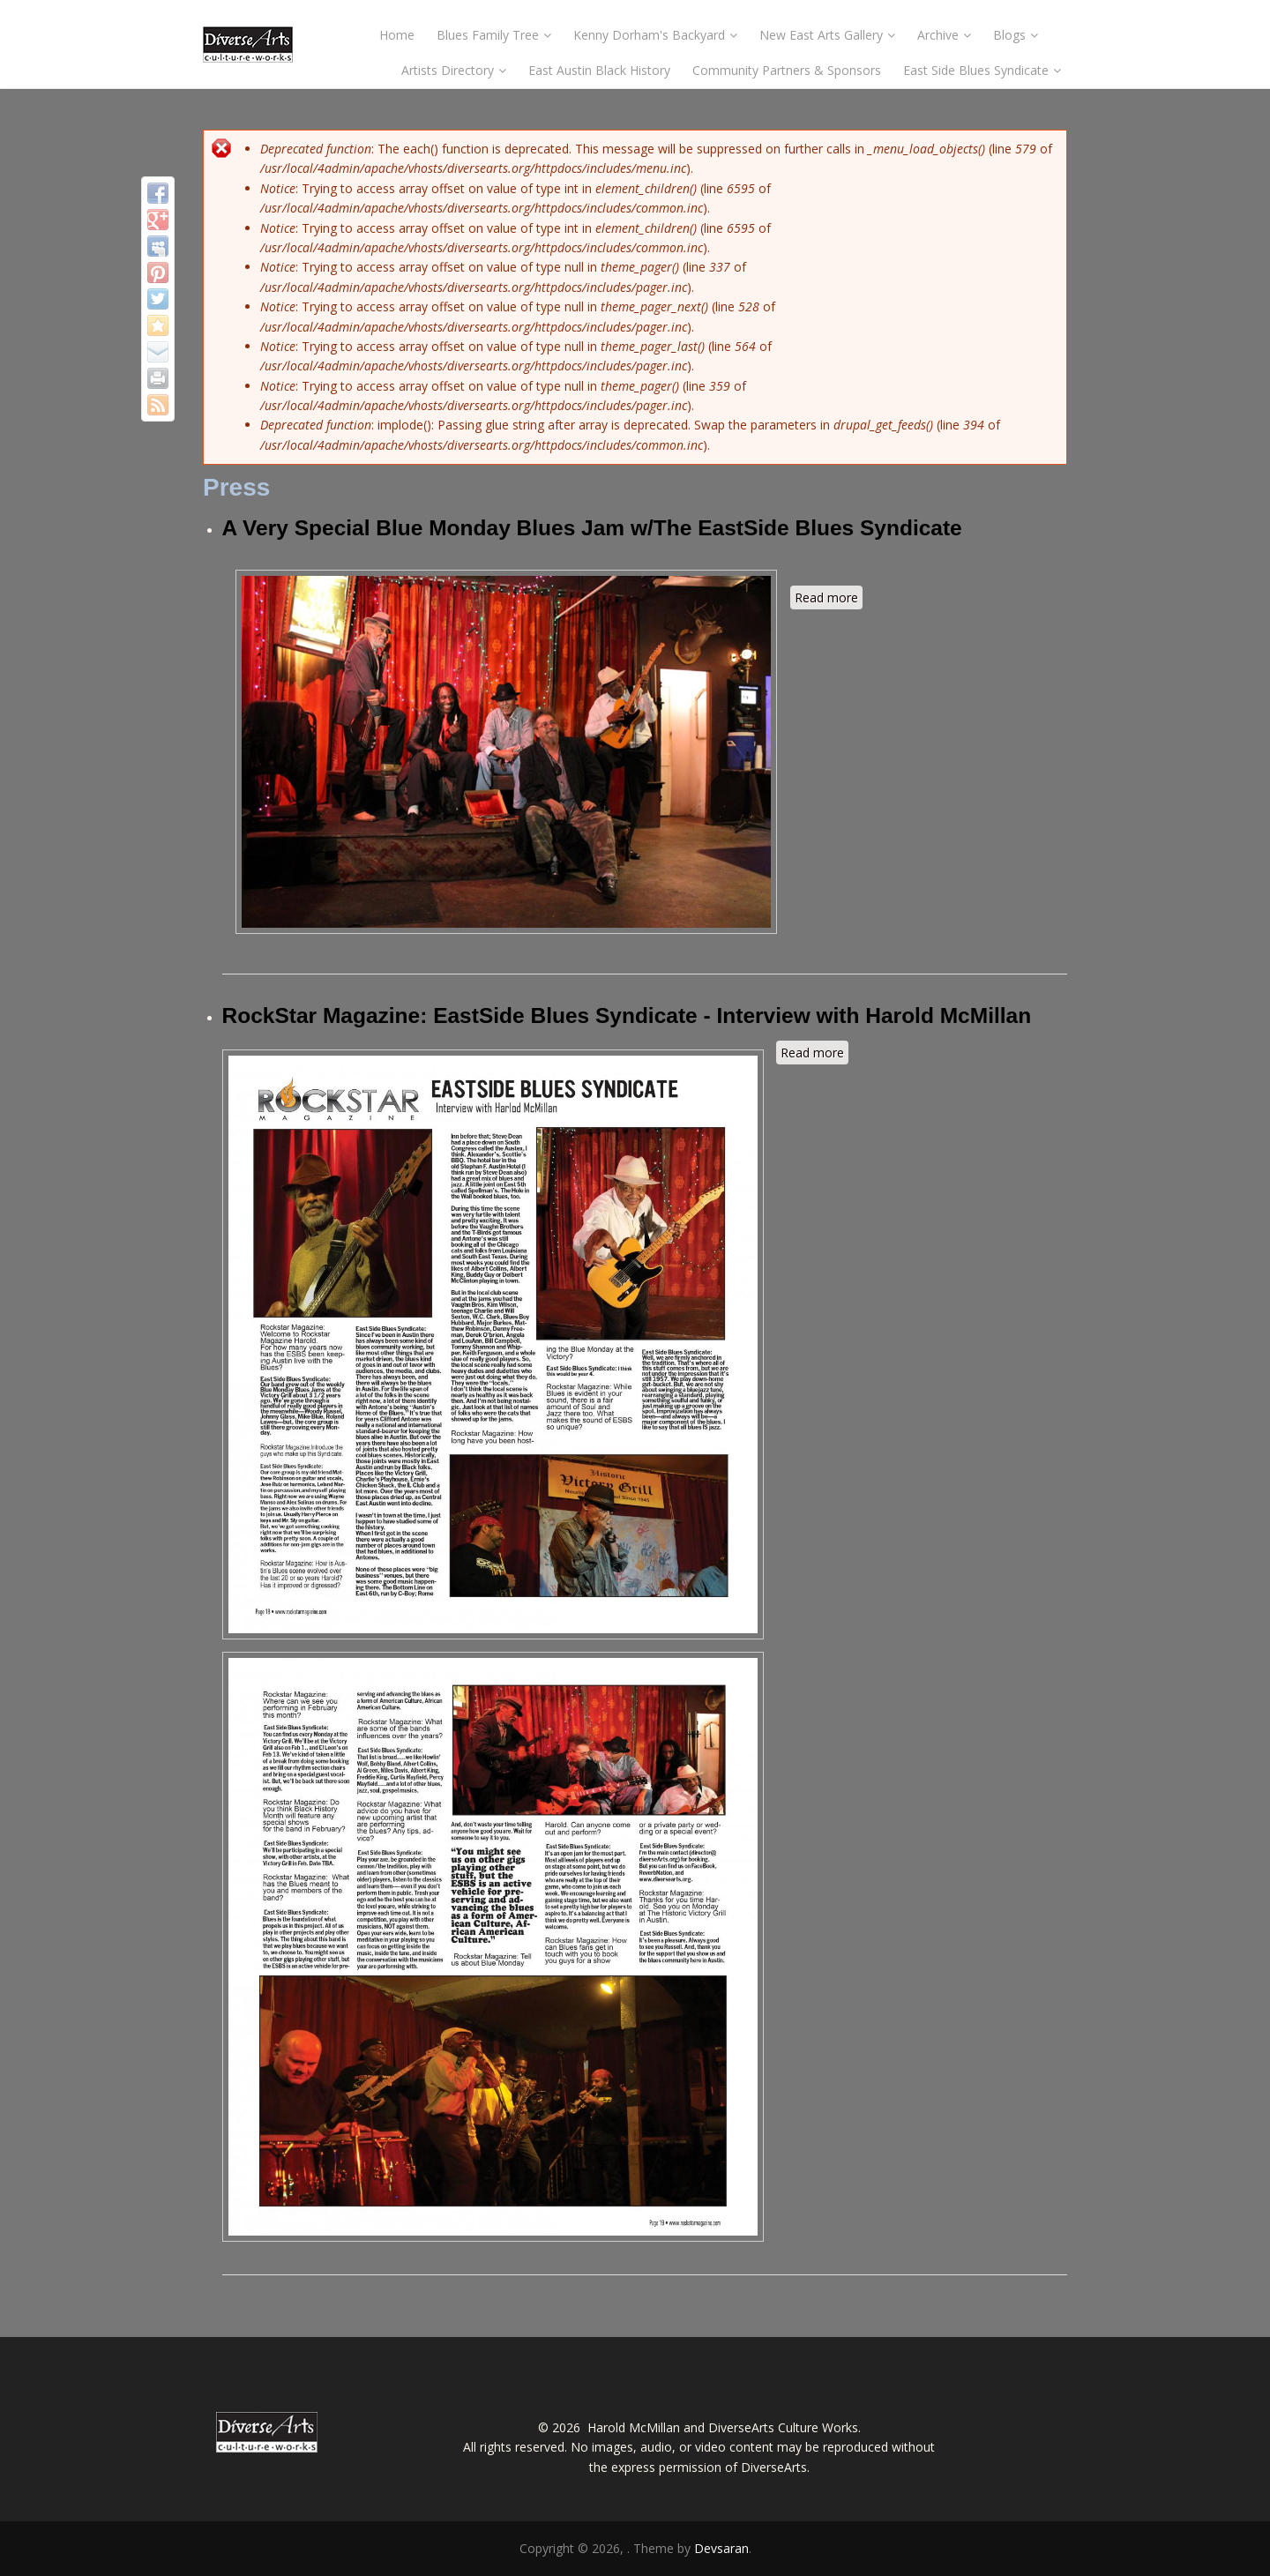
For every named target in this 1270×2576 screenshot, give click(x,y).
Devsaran (721, 2548)
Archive (944, 34)
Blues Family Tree (494, 34)
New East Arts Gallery (827, 34)
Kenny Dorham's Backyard (655, 34)
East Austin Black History (599, 70)
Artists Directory (453, 70)
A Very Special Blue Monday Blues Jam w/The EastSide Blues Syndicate (592, 528)
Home (397, 34)
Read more (829, 598)
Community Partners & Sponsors (786, 70)
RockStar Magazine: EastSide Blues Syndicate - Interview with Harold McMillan (627, 1015)
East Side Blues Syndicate (982, 70)
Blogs (1015, 34)
